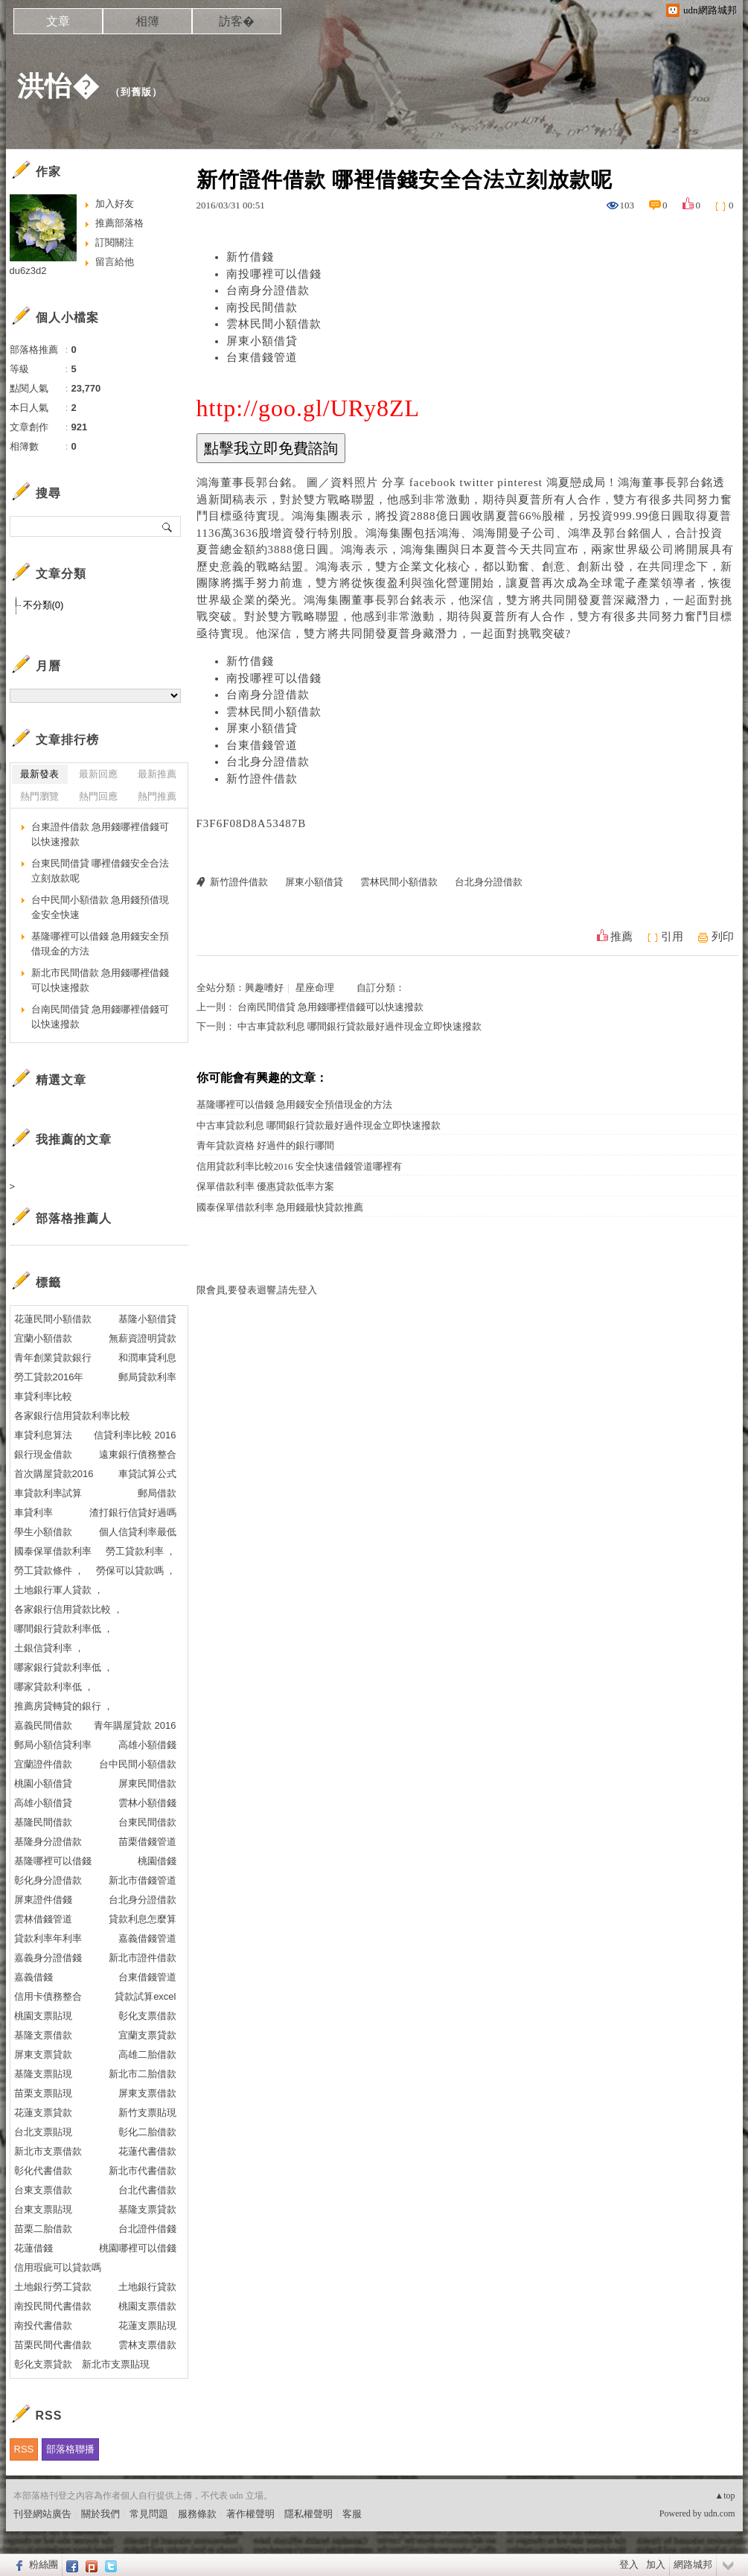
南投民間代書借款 (53, 2306)
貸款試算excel (145, 1996)
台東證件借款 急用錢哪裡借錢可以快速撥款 (100, 834)
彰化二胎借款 (147, 2131)
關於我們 (100, 2513)
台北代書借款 (147, 2190)
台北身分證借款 (268, 762)
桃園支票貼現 (43, 2015)
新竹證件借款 (262, 779)
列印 (723, 937)
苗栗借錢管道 (147, 1841)
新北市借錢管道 (142, 1880)
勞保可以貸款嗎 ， (136, 1570)
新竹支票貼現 (147, 2112)
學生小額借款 (43, 1531)
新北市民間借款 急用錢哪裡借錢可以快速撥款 (100, 980)
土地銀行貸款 (147, 2286)
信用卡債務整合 (48, 1996)
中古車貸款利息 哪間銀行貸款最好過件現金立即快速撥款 (359, 1026)
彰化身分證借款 (48, 1880)
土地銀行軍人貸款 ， (59, 1589)
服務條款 (197, 2513)
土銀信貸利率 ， (49, 1648)
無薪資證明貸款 (142, 1338)
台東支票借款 (43, 2190)
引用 (672, 937)
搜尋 (168, 526)
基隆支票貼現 (43, 2073)
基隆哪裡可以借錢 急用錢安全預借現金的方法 (294, 1104)
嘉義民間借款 (43, 1725)
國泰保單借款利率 (53, 1551)
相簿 (147, 21)
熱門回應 (98, 796)
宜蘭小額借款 (43, 1338)
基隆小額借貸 (147, 1318)
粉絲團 (43, 2564)
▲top (725, 2495)
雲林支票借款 (147, 2344)
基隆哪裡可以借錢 (53, 1860)
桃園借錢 (157, 1860)
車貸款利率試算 (48, 1493)
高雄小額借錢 (147, 1744)
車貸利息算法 (43, 1435)
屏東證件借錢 (43, 1899)
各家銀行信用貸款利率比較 (72, 1415)
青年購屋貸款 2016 (135, 1725)
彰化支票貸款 (43, 2364)
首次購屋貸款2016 (54, 1473)
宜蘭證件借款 (43, 1764)
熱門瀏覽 (39, 796)
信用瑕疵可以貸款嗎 (57, 2267)
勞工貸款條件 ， (49, 1570)
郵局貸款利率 (147, 1377)
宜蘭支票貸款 (147, 2035)
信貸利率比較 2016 (135, 1435)
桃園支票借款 (147, 2306)
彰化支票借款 (147, 2015)
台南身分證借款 (268, 290)
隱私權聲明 (308, 2513)
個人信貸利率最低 (137, 1531)
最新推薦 (157, 774)
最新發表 (39, 774)
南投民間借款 (262, 307)
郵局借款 (157, 1493)
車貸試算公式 (147, 1473)
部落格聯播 (70, 2449)
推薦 (621, 937)
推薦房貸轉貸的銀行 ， (64, 1706)
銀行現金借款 (43, 1454)
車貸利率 (33, 1512)
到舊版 (136, 92)
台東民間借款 (147, 1822)
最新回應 (98, 774)
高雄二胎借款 (147, 2054)
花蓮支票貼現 (147, 2325)
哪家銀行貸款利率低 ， (64, 1667)
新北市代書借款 (142, 2170)
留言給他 (114, 261)
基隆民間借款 (43, 1822)
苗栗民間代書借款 (53, 2344)
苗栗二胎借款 (43, 2228)
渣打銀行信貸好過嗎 (132, 1512)
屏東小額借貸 (262, 341)
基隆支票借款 (43, 2035)
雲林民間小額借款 (274, 324)
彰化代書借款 (43, 2170)
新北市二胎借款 (142, 2073)
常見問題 (149, 2513)
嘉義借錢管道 (147, 1938)
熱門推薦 (157, 796)
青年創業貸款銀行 (53, 1357)
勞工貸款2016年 (49, 1377)
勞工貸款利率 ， (141, 1551)
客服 (352, 2513)
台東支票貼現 (43, 2209)
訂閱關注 (114, 242)
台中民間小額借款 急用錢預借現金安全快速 (100, 907)
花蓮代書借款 (147, 2151)
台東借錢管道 (262, 357)
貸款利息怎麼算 (142, 1919)
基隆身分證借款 (48, 1841)
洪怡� (58, 86)
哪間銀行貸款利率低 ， (64, 1628)
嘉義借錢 (33, 1977)
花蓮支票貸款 (43, 2112)
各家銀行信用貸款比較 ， (69, 1609)
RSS (24, 2449)
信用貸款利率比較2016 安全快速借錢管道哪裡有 (299, 1166)
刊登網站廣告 (42, 2513)
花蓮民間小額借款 (53, 1318)
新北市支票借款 (48, 2151)
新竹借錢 (250, 257)
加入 (655, 2564)
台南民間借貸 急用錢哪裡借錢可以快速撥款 (330, 1007)
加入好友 (114, 203)
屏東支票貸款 (43, 2054)
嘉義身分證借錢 (48, 1957)
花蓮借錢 (33, 2248)
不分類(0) (43, 604)
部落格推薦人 (74, 1218)
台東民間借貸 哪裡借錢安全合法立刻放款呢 (100, 871)
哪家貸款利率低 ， (54, 1686)
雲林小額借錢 (147, 1802)
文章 (58, 21)
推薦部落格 (119, 223)
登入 (629, 2564)
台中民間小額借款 (137, 1764)
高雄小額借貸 (43, 1802)
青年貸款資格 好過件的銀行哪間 (265, 1145)
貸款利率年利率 (48, 1938)
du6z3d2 (28, 270)
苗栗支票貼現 (43, 2093)
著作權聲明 (250, 2513)
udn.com (719, 2513)
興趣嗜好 (264, 987)
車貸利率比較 (43, 1396)
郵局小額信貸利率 (53, 1744)
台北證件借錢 (147, 2228)
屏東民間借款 (147, 1783)
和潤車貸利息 (147, 1357)
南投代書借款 (43, 2325)
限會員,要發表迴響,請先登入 (257, 1289)
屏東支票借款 (147, 2093)
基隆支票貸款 (147, 2209)
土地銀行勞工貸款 (53, 2286)
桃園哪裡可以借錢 (137, 2248)
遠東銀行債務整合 (137, 1454)
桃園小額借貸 (43, 1783)
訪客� (237, 21)
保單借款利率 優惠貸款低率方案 (265, 1186)
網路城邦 (693, 2564)
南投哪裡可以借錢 (274, 274)
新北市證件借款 (142, 1957)
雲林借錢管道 (43, 1919)
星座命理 (314, 987)
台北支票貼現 (43, 2131)
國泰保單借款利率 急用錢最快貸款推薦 (279, 1207)
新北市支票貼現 (116, 2364)
